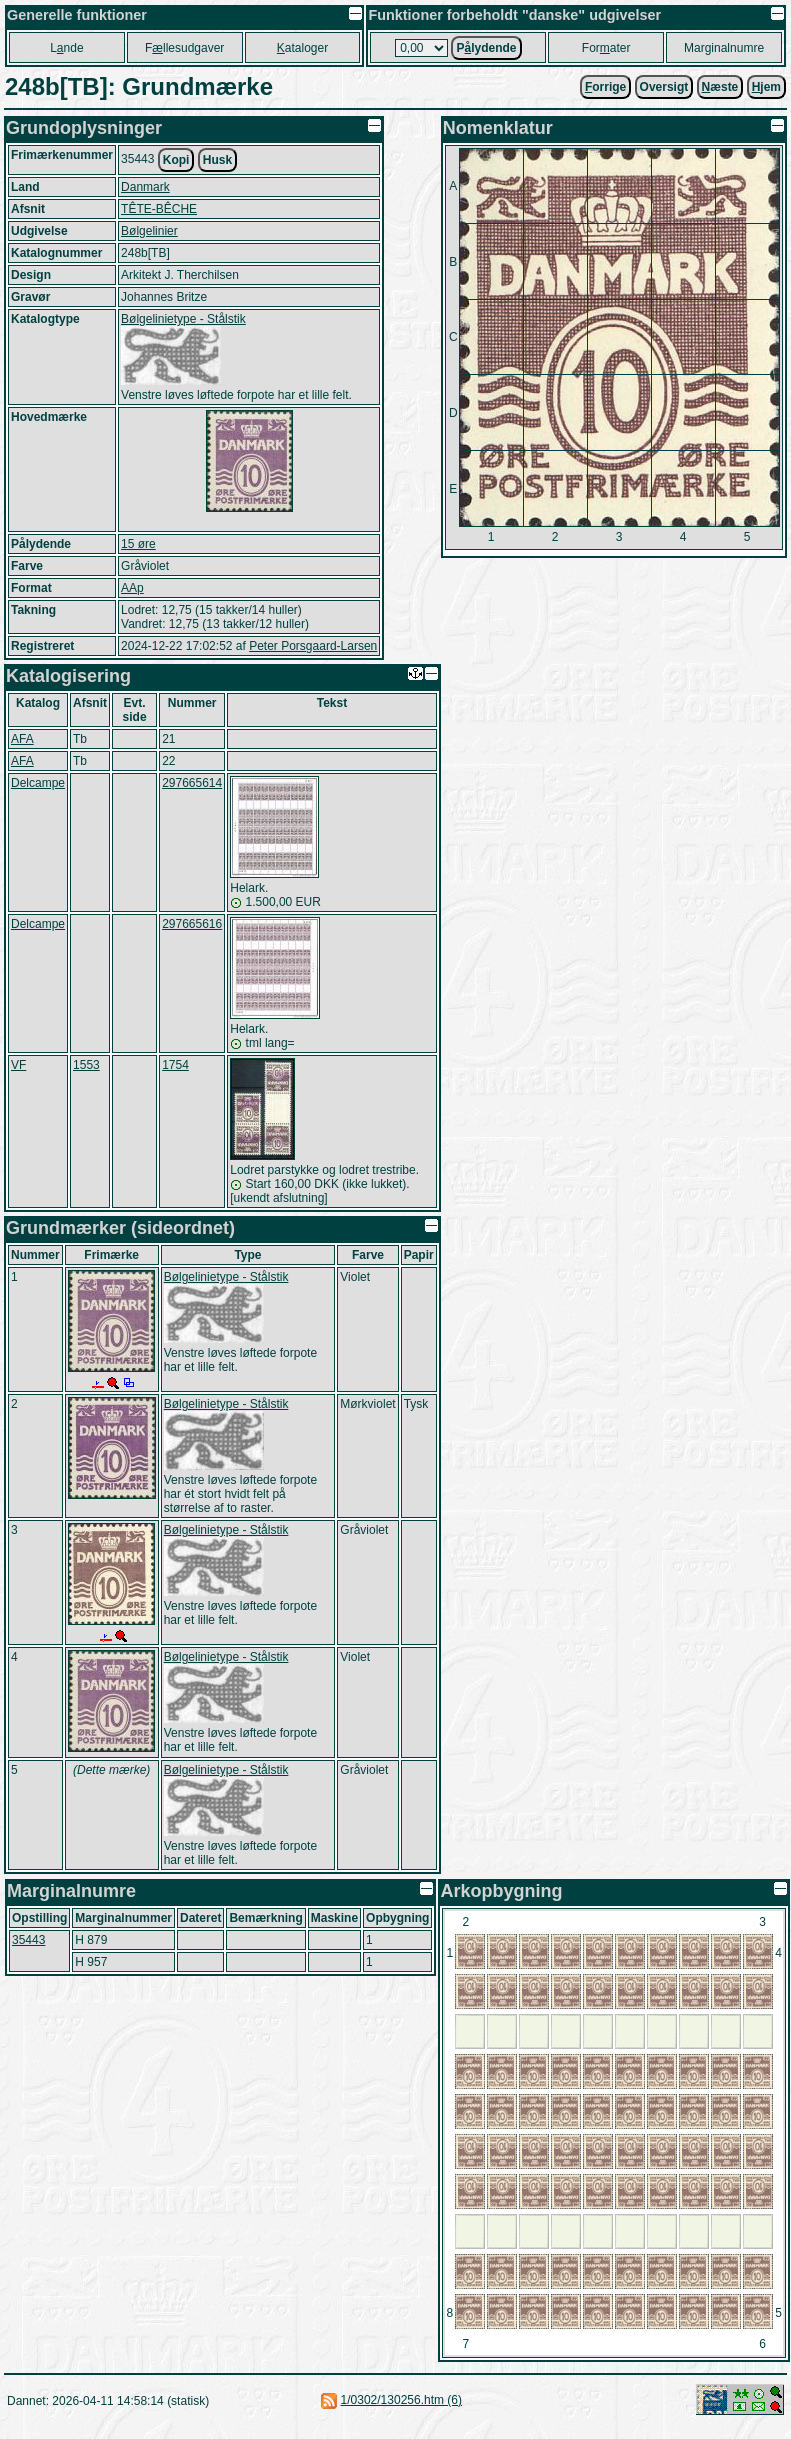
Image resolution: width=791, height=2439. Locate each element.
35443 (28, 1940)
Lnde (66, 48)
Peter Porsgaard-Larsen (313, 646)
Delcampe (38, 783)
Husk (217, 160)
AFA (22, 739)
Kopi (176, 160)
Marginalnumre (724, 48)
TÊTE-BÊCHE (159, 209)
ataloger (302, 48)
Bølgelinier (149, 231)
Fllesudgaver (184, 48)
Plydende (486, 48)
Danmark (145, 187)
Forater (606, 48)
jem (766, 87)
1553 (86, 1065)
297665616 (192, 924)
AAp (132, 588)
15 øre (138, 544)
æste (720, 87)
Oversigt (664, 87)
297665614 (192, 783)
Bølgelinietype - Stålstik (183, 319)
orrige (605, 87)
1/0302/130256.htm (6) (401, 2400)
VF (18, 1065)
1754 (175, 1065)
